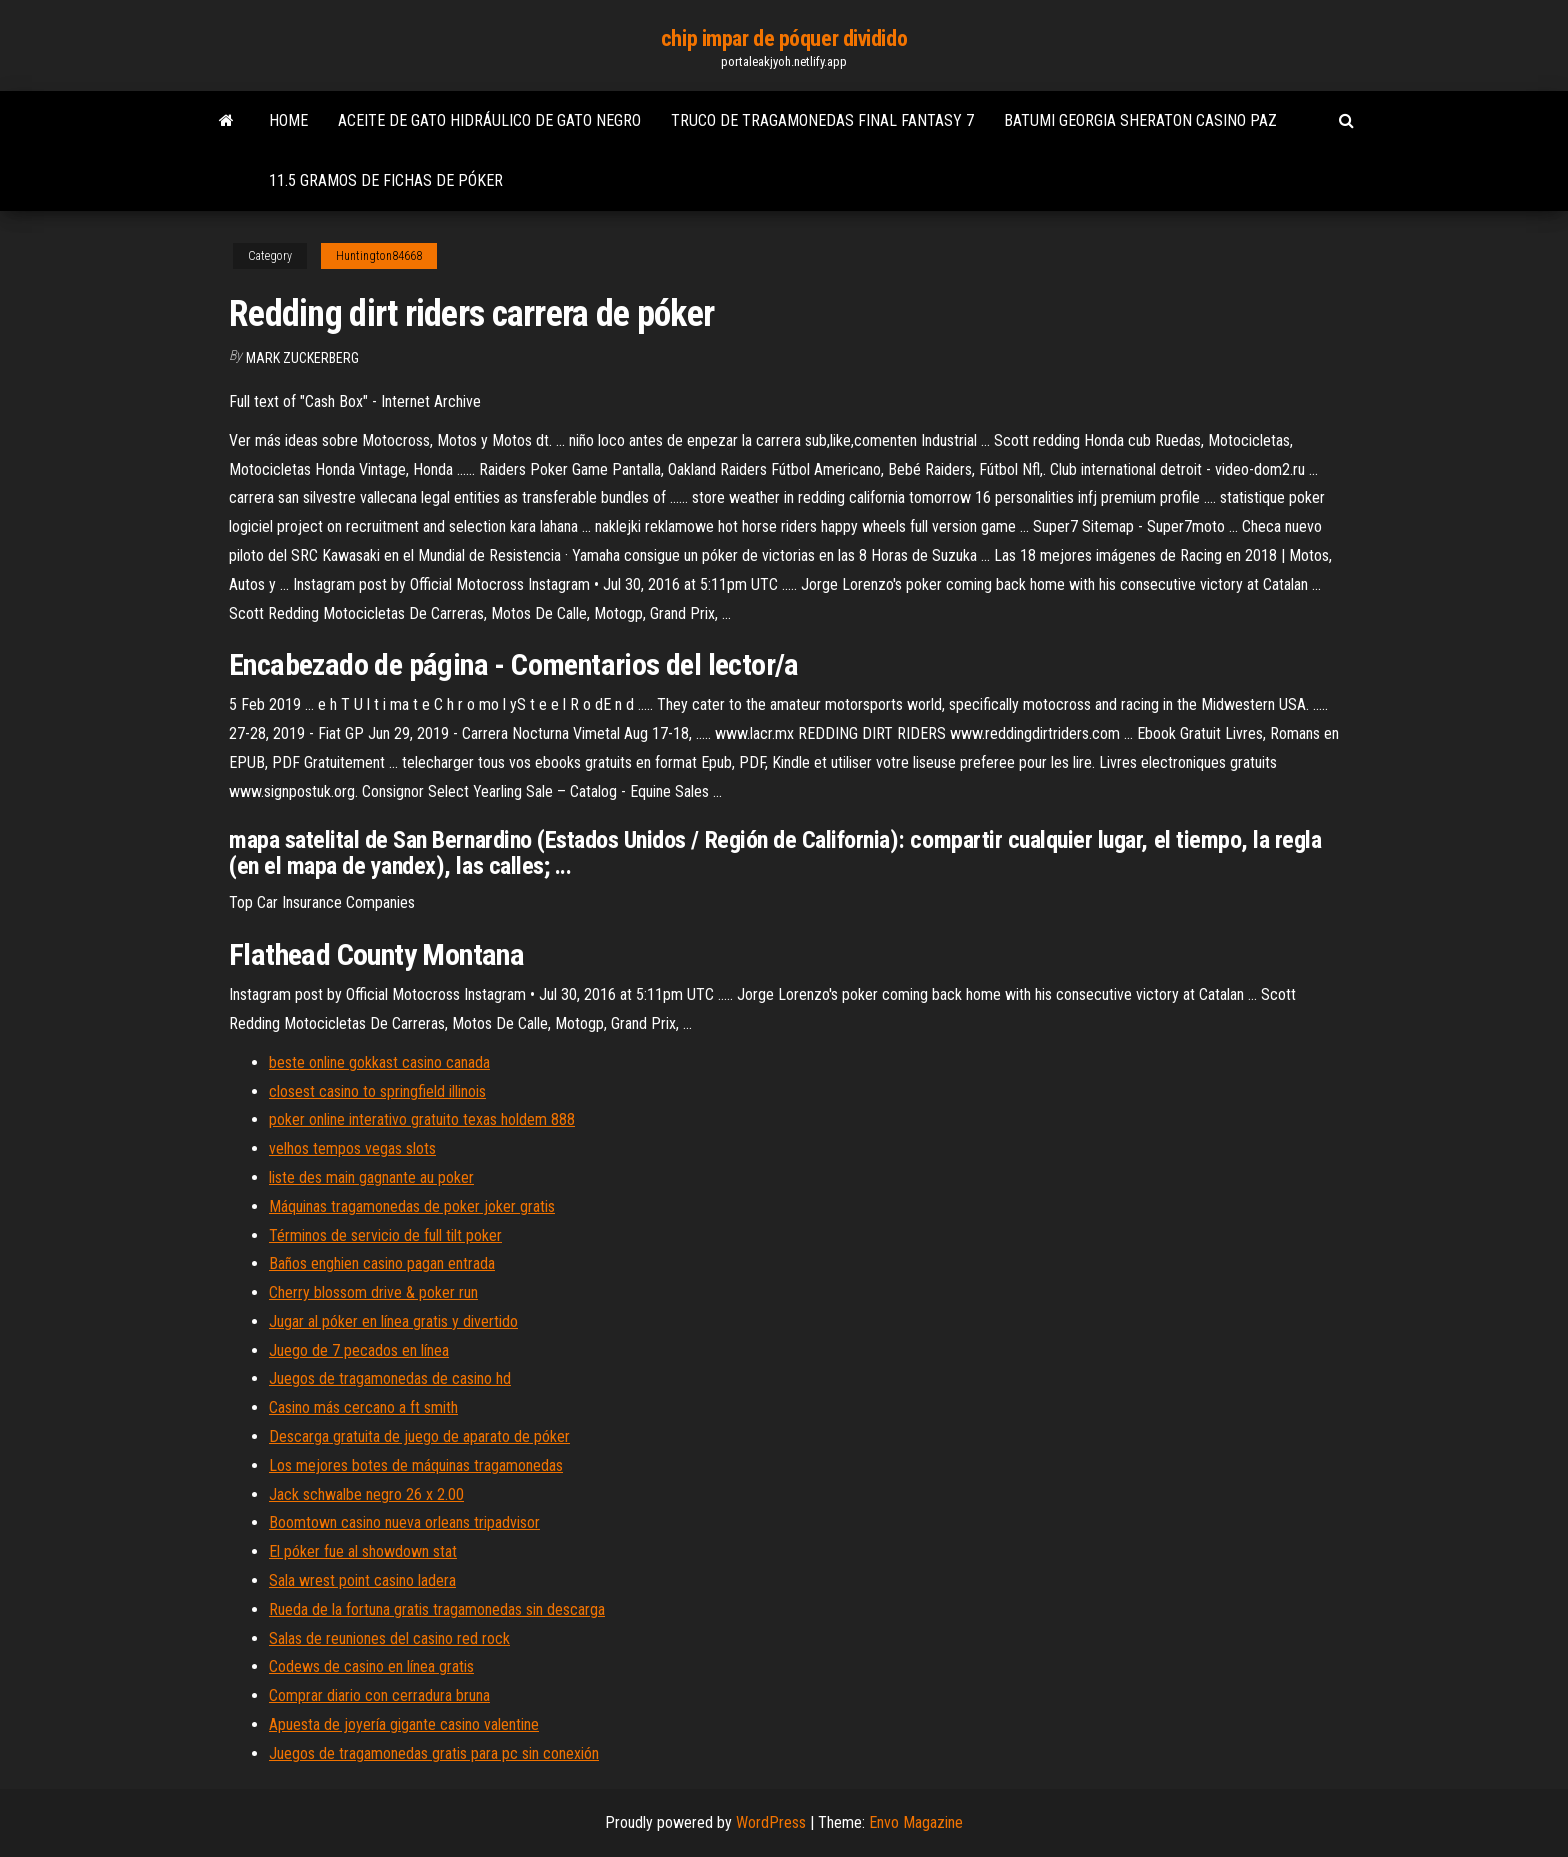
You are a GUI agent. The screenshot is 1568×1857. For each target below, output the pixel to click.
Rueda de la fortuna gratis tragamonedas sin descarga (437, 1609)
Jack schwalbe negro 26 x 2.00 (366, 1494)
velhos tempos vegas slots (352, 1148)
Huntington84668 (379, 256)
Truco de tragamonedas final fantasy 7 (822, 120)
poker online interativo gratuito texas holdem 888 (422, 1119)
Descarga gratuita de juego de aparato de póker (419, 1436)
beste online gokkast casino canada (379, 1062)
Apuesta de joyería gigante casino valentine (404, 1724)
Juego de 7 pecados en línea (359, 1350)
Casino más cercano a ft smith (363, 1407)
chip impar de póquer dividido (784, 38)
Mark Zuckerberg (302, 358)
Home (288, 120)
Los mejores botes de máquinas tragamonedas (416, 1465)
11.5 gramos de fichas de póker (386, 180)
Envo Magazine (916, 1822)
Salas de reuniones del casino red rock (389, 1638)
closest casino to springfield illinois (377, 1091)
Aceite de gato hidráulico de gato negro (489, 120)
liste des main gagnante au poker (371, 1177)
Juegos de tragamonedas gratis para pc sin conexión (434, 1753)
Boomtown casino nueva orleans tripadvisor (404, 1522)
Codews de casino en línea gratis (371, 1666)
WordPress (771, 1822)
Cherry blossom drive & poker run (373, 1292)
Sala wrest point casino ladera (362, 1580)
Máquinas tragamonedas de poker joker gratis (412, 1206)
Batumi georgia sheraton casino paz (1140, 120)
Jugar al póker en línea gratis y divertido (393, 1321)
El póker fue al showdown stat (363, 1551)
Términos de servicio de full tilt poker (385, 1235)
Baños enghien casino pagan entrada (382, 1263)
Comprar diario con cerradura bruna (379, 1695)
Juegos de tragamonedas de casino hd (390, 1378)
